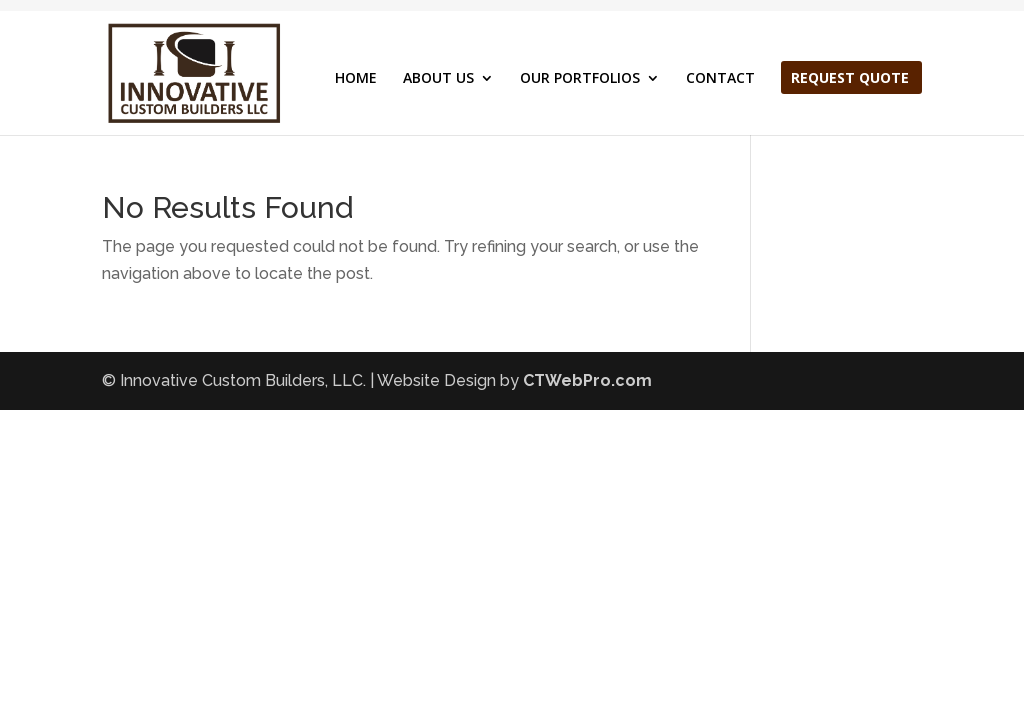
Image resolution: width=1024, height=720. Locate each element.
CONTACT (720, 79)
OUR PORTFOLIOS (580, 79)
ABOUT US (438, 79)
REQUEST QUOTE (850, 79)
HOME (356, 79)
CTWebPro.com (587, 380)
